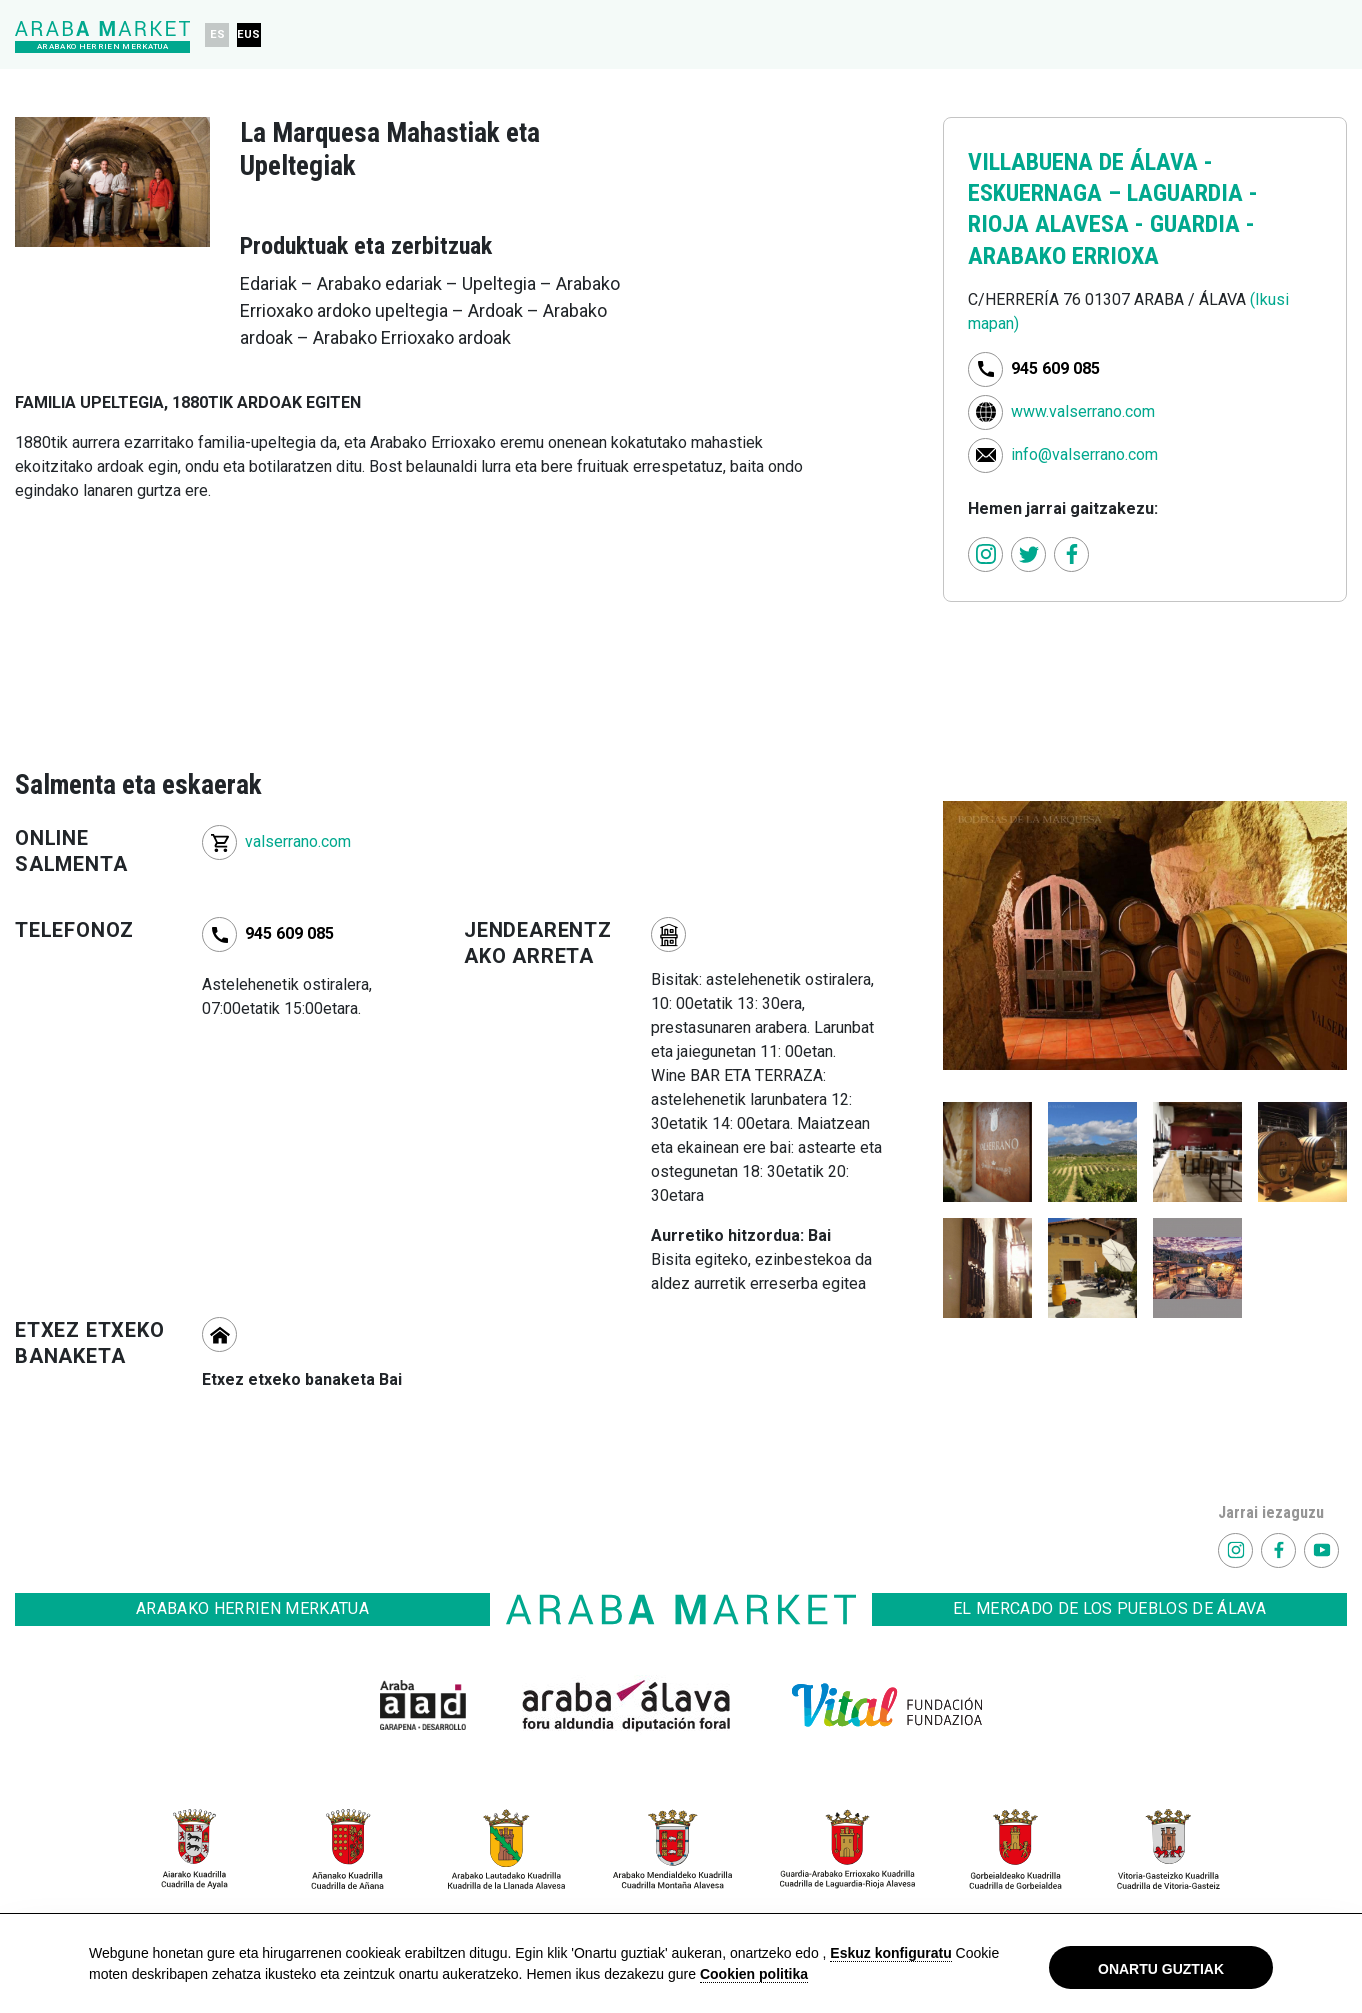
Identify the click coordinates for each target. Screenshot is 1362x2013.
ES (217, 34)
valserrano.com (298, 841)
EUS (249, 34)
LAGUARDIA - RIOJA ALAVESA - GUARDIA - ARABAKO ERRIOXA (1113, 224)
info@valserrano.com (1084, 454)
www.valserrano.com (1083, 411)
